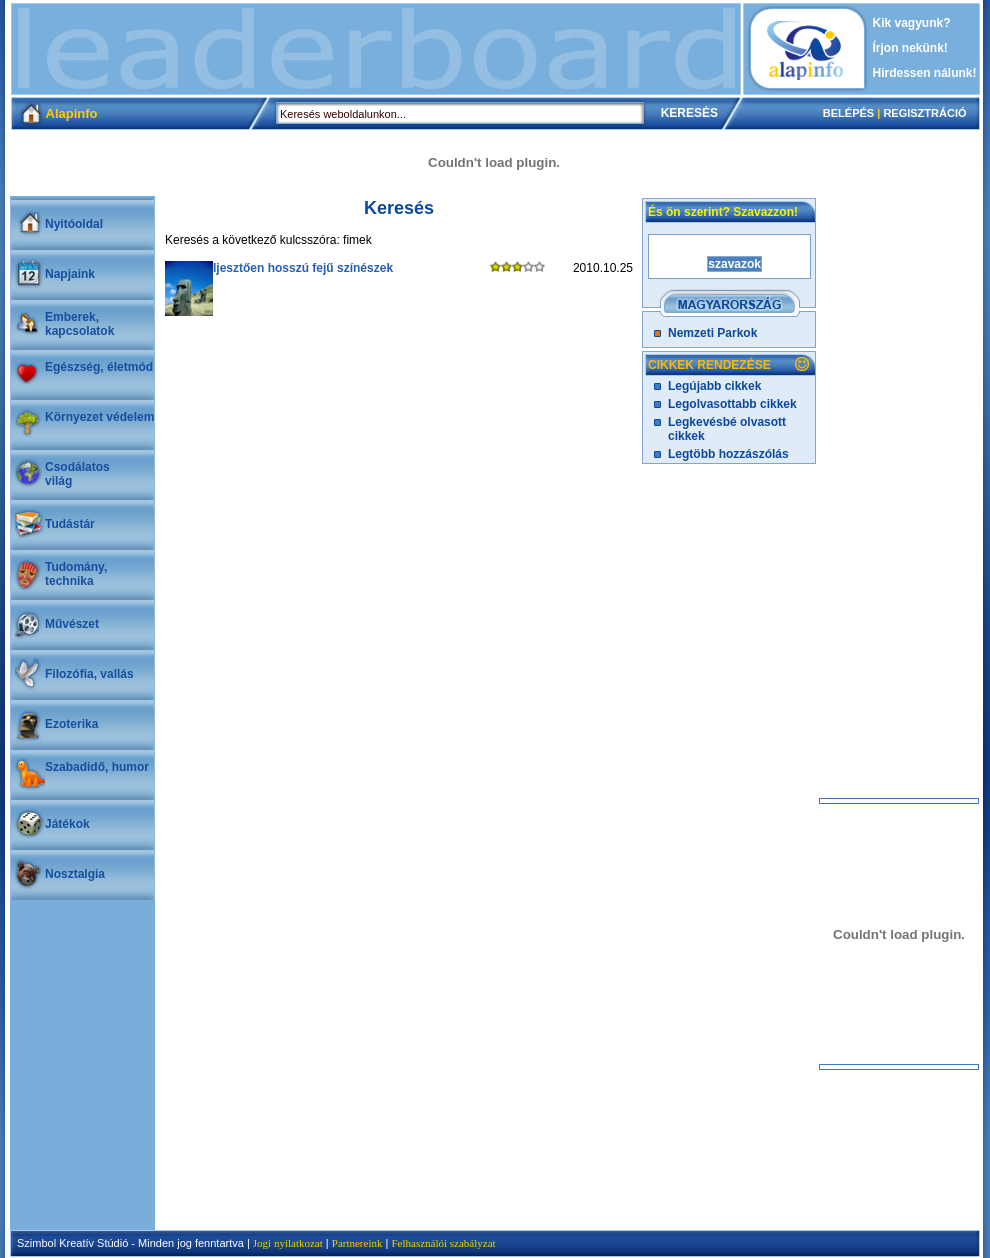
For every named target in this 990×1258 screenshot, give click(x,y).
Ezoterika (71, 724)
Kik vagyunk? (912, 23)
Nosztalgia (75, 874)
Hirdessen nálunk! (925, 73)
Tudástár (70, 524)
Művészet (72, 624)
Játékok (67, 824)
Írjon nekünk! (910, 48)
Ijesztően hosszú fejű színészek (303, 268)
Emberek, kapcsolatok (79, 324)
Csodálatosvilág (77, 474)
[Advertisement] (376, 49)
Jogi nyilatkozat (288, 1243)
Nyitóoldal (74, 224)
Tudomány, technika (76, 574)
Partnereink (357, 1243)
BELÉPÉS (848, 113)
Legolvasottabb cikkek (732, 404)
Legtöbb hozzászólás (728, 454)
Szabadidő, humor (97, 767)
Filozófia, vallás (89, 674)
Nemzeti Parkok (712, 333)
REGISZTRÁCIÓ (924, 113)
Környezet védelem (99, 417)
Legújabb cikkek (714, 386)
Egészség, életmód (99, 367)
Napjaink (70, 274)
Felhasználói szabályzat (443, 1243)
